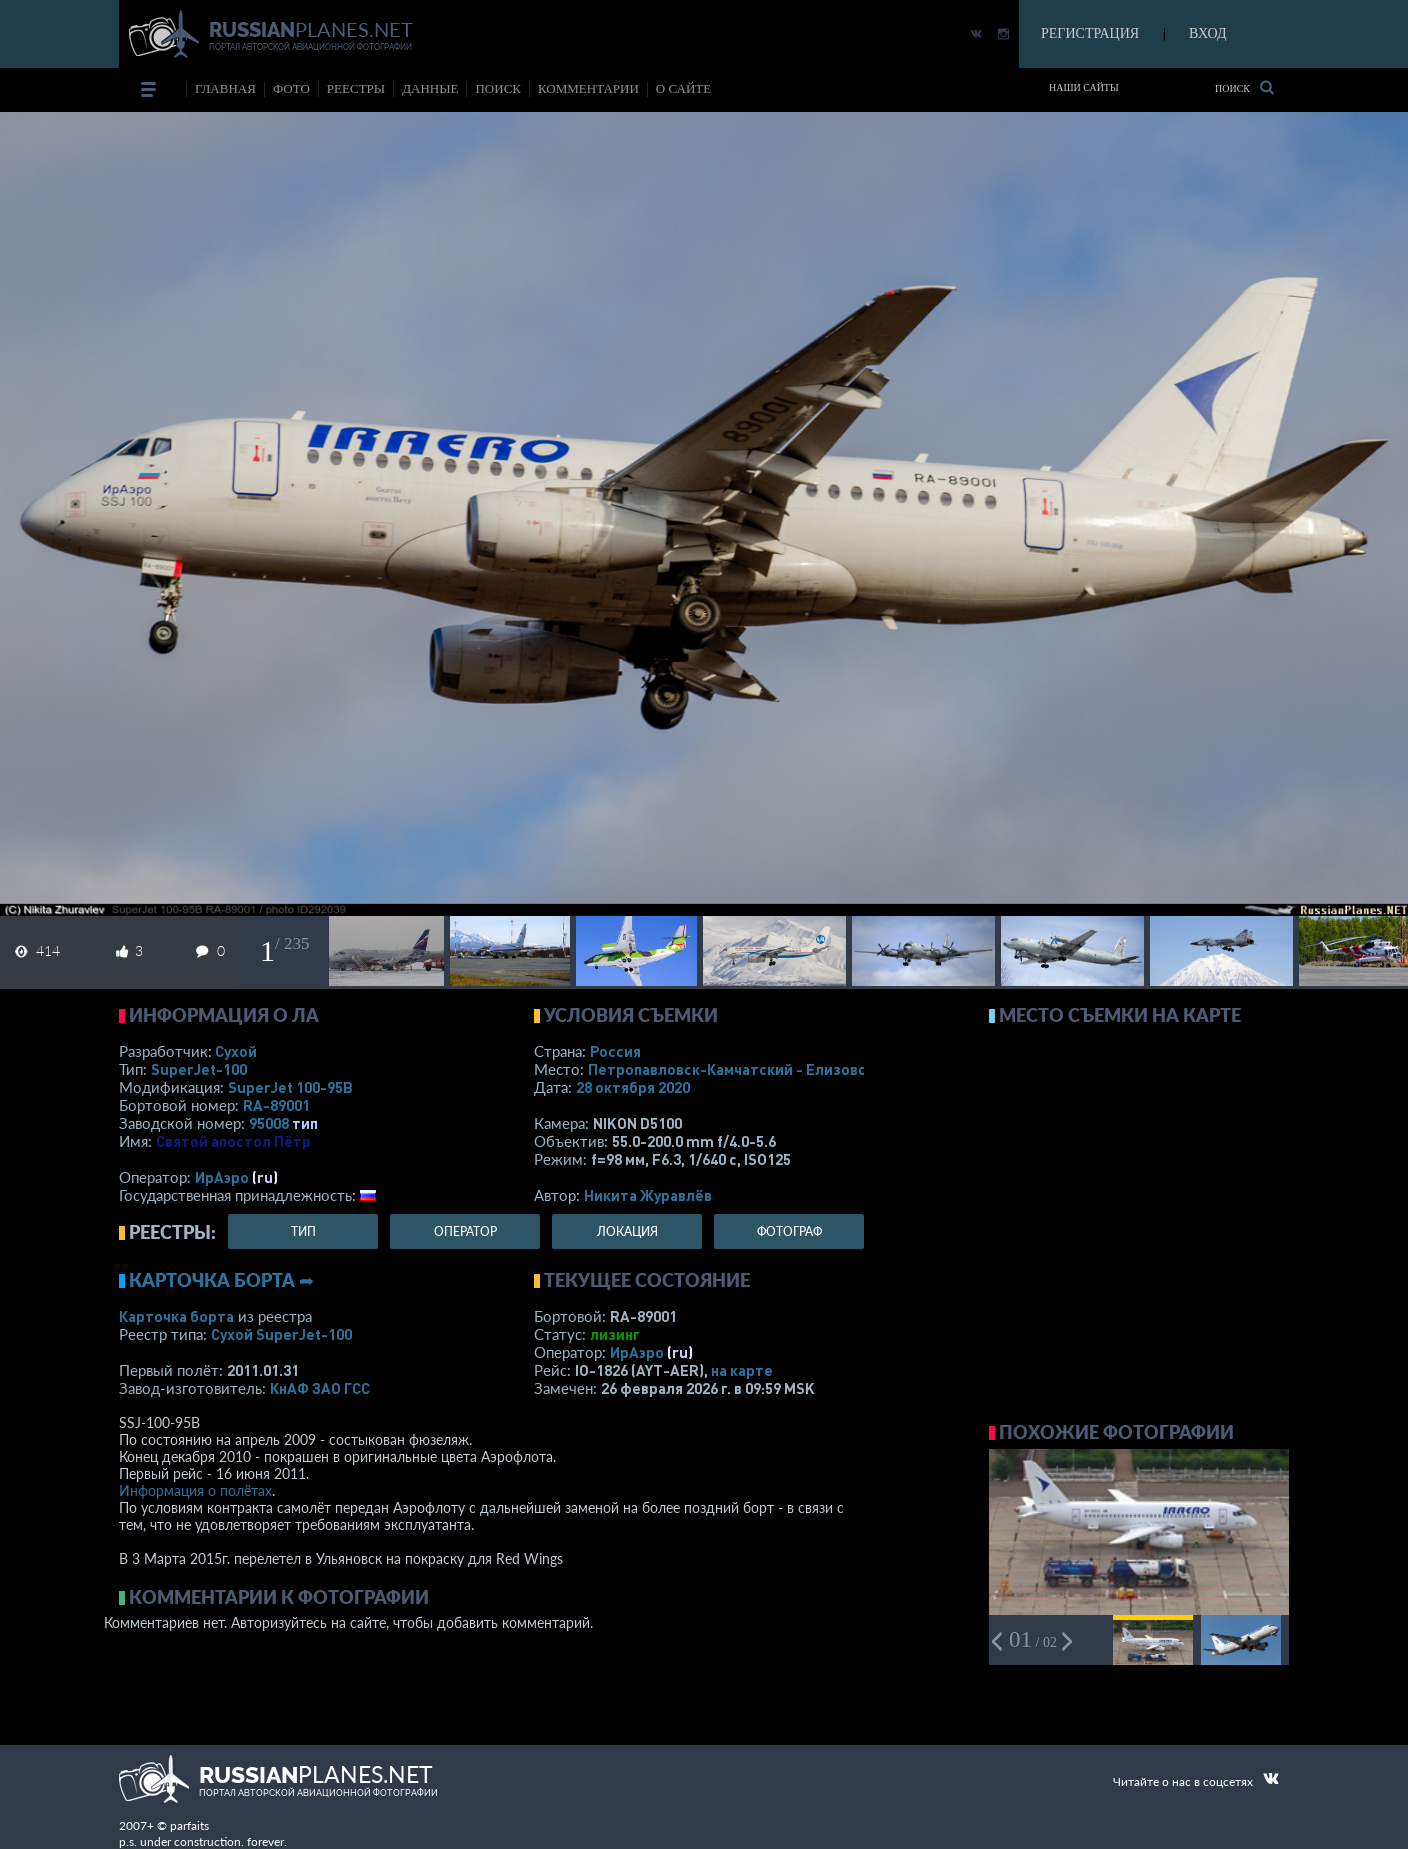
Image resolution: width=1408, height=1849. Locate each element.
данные (430, 88)
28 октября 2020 (633, 1087)
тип (305, 1123)
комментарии (588, 88)
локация (627, 1231)
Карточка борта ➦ (221, 1280)
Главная (225, 88)
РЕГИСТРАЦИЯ (1090, 33)
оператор (465, 1231)
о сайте (683, 88)
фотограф (789, 1231)
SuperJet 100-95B (290, 1087)
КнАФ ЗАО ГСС (320, 1388)
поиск (498, 88)
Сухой (236, 1051)
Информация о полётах (195, 1490)
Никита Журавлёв (648, 1195)
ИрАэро (222, 1177)
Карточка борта (176, 1316)
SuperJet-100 (199, 1069)
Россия (615, 1051)
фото (291, 88)
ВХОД (1207, 33)
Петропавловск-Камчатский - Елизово (770, 1069)
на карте (742, 1370)
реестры (356, 88)
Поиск (1244, 87)
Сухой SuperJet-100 (281, 1334)
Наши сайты (1084, 87)
